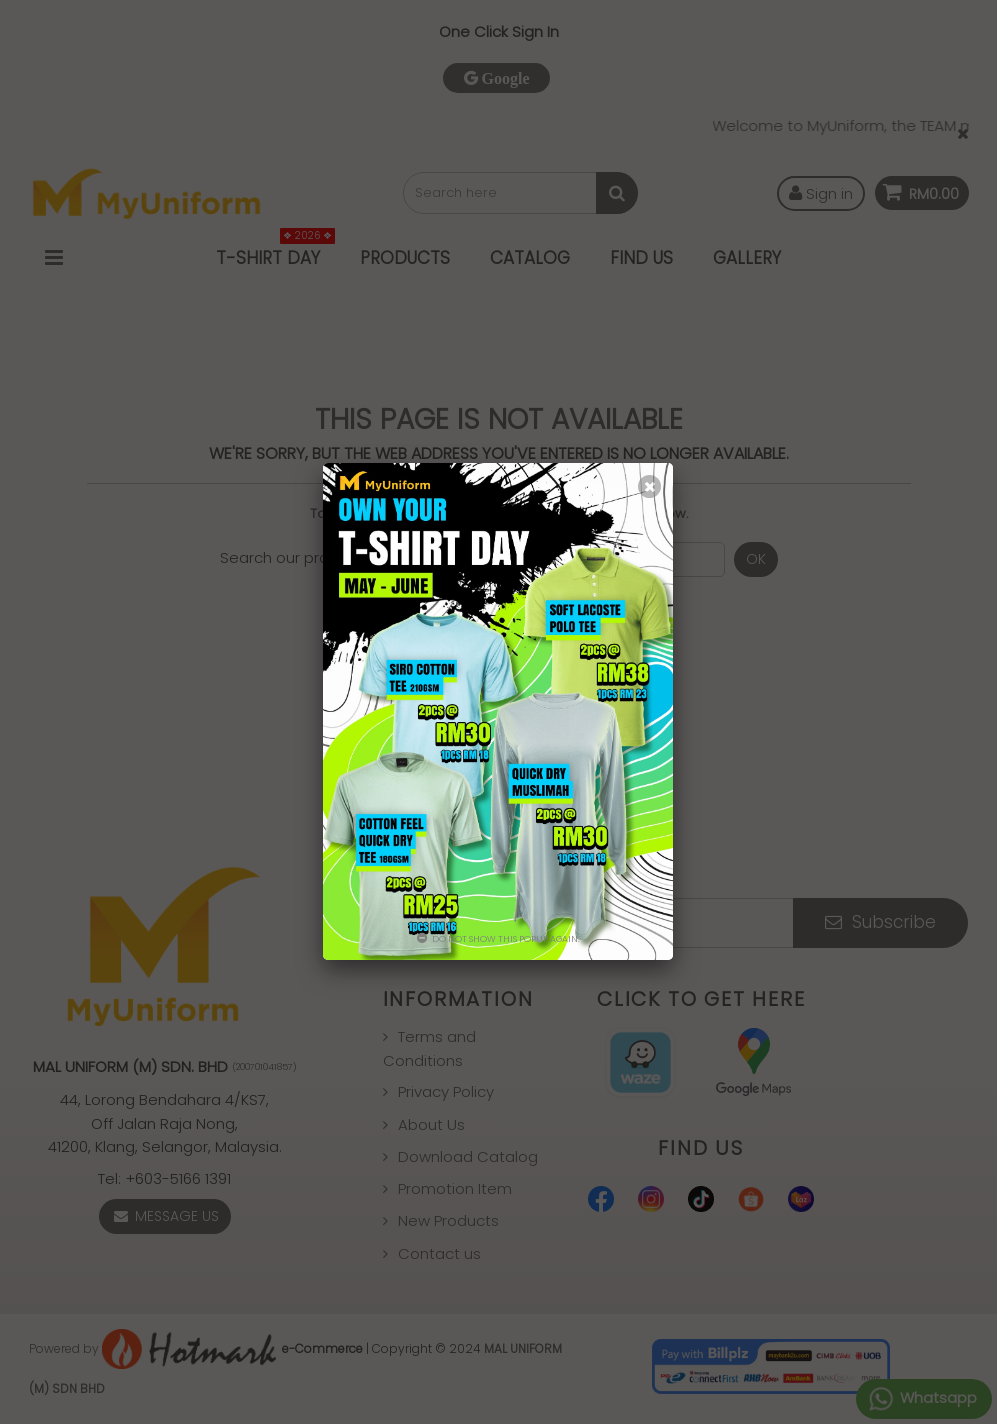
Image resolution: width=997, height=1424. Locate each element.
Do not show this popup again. (498, 939)
